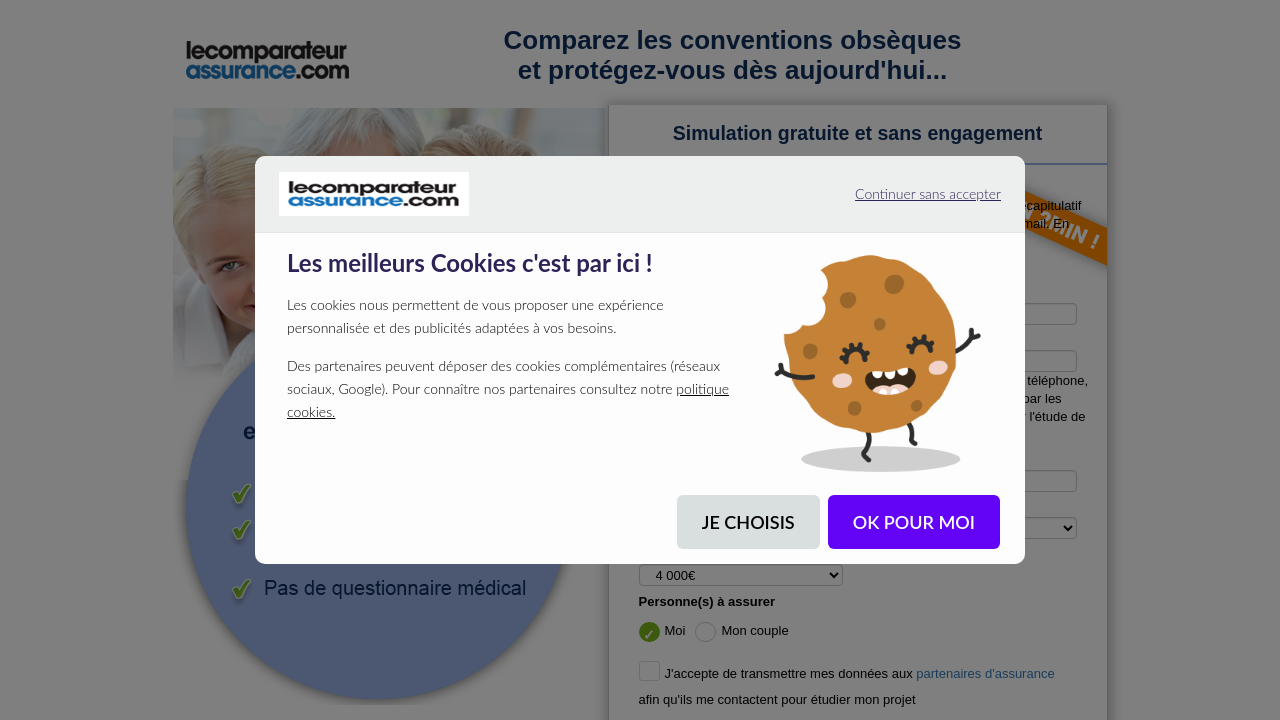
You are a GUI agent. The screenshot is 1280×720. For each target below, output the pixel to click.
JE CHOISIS (748, 522)
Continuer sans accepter (904, 201)
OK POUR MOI (914, 522)
